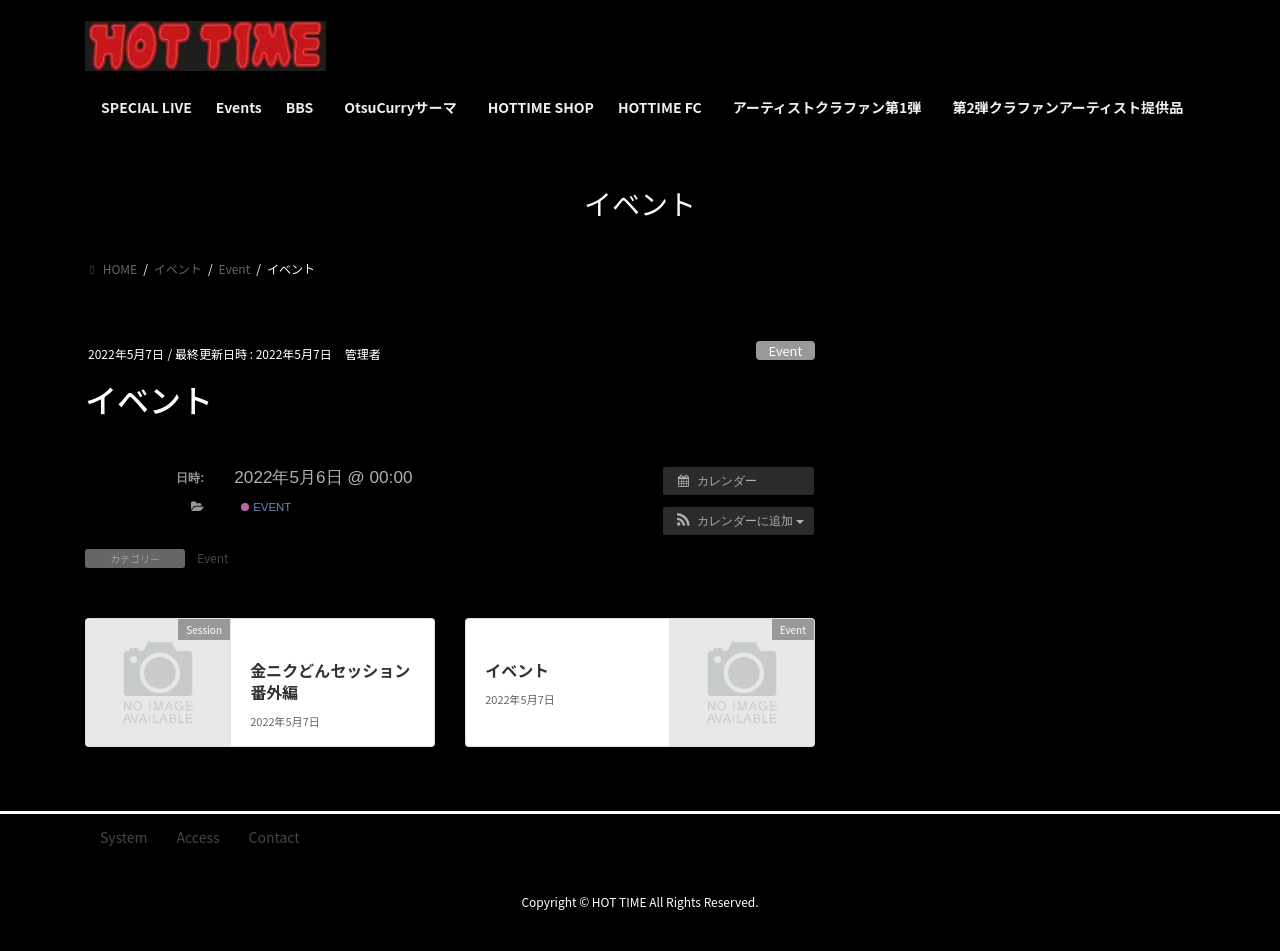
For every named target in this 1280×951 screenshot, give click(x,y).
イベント (517, 670)
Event (786, 350)
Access (198, 837)
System (124, 837)
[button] (738, 521)
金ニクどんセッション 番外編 (330, 681)
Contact (274, 837)
